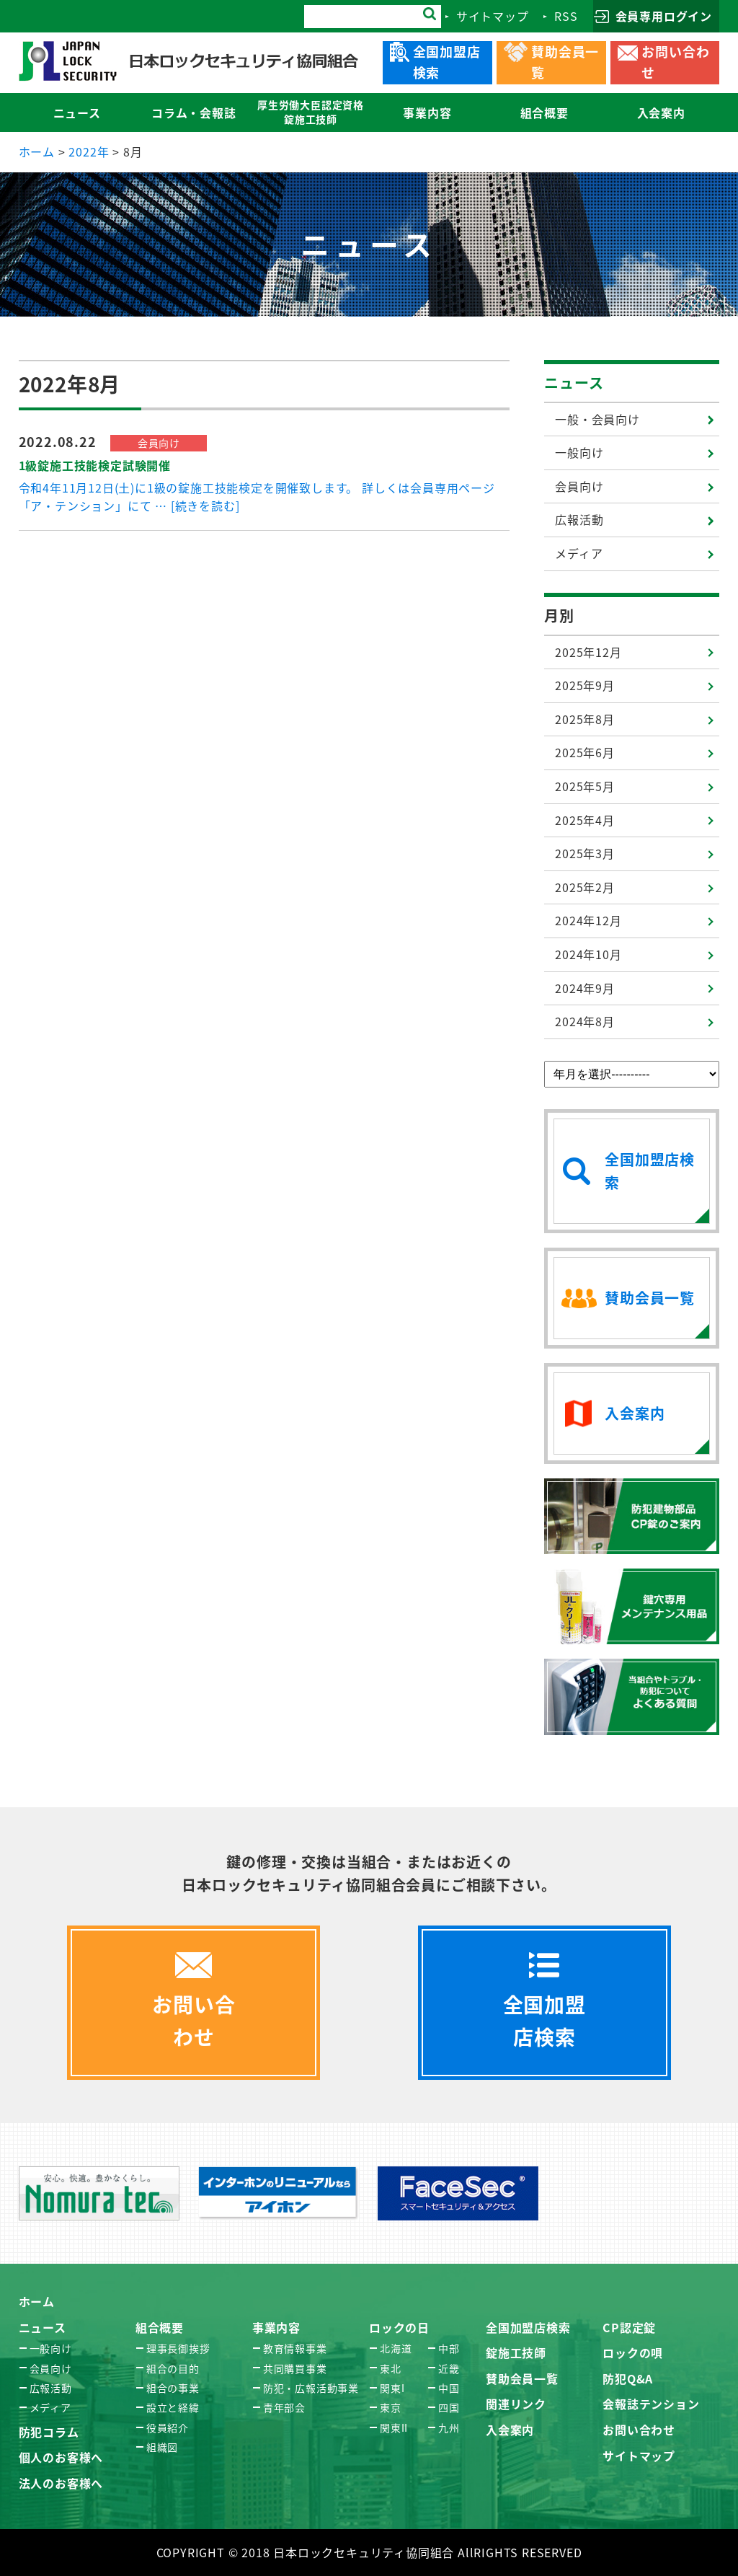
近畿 (449, 2368)
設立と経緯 (173, 2407)
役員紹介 (167, 2427)
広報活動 (579, 519)
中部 (449, 2348)
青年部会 (284, 2407)
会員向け (579, 486)
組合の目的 (173, 2368)
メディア (579, 553)
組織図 (162, 2447)
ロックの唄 (633, 2352)
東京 (390, 2407)
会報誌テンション (651, 2403)
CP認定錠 (629, 2327)
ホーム (37, 2301)
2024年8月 (585, 1021)
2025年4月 (585, 820)
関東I (392, 2388)
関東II (394, 2427)
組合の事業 (173, 2388)
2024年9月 (585, 988)
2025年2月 (585, 887)
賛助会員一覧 (522, 2378)
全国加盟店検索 (528, 2327)
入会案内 (510, 2429)
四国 (449, 2407)
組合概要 (159, 2327)
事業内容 (276, 2327)
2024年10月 (588, 954)
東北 (390, 2368)
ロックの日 (399, 2327)
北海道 (396, 2348)
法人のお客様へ (61, 2483)
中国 (449, 2388)
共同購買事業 (295, 2368)
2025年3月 (585, 853)
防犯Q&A (628, 2378)
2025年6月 (585, 752)
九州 (449, 2427)
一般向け (579, 452)
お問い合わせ (639, 2429)
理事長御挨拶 (178, 2348)
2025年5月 (585, 786)
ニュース (573, 382)
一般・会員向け (597, 419)
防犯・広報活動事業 (311, 2388)
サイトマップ (639, 2455)
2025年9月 (585, 685)
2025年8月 (585, 719)
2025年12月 (588, 652)
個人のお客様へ (61, 2457)
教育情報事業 (295, 2348)
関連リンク (516, 2403)
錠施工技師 (516, 2352)
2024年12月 (588, 920)
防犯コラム (49, 2431)
